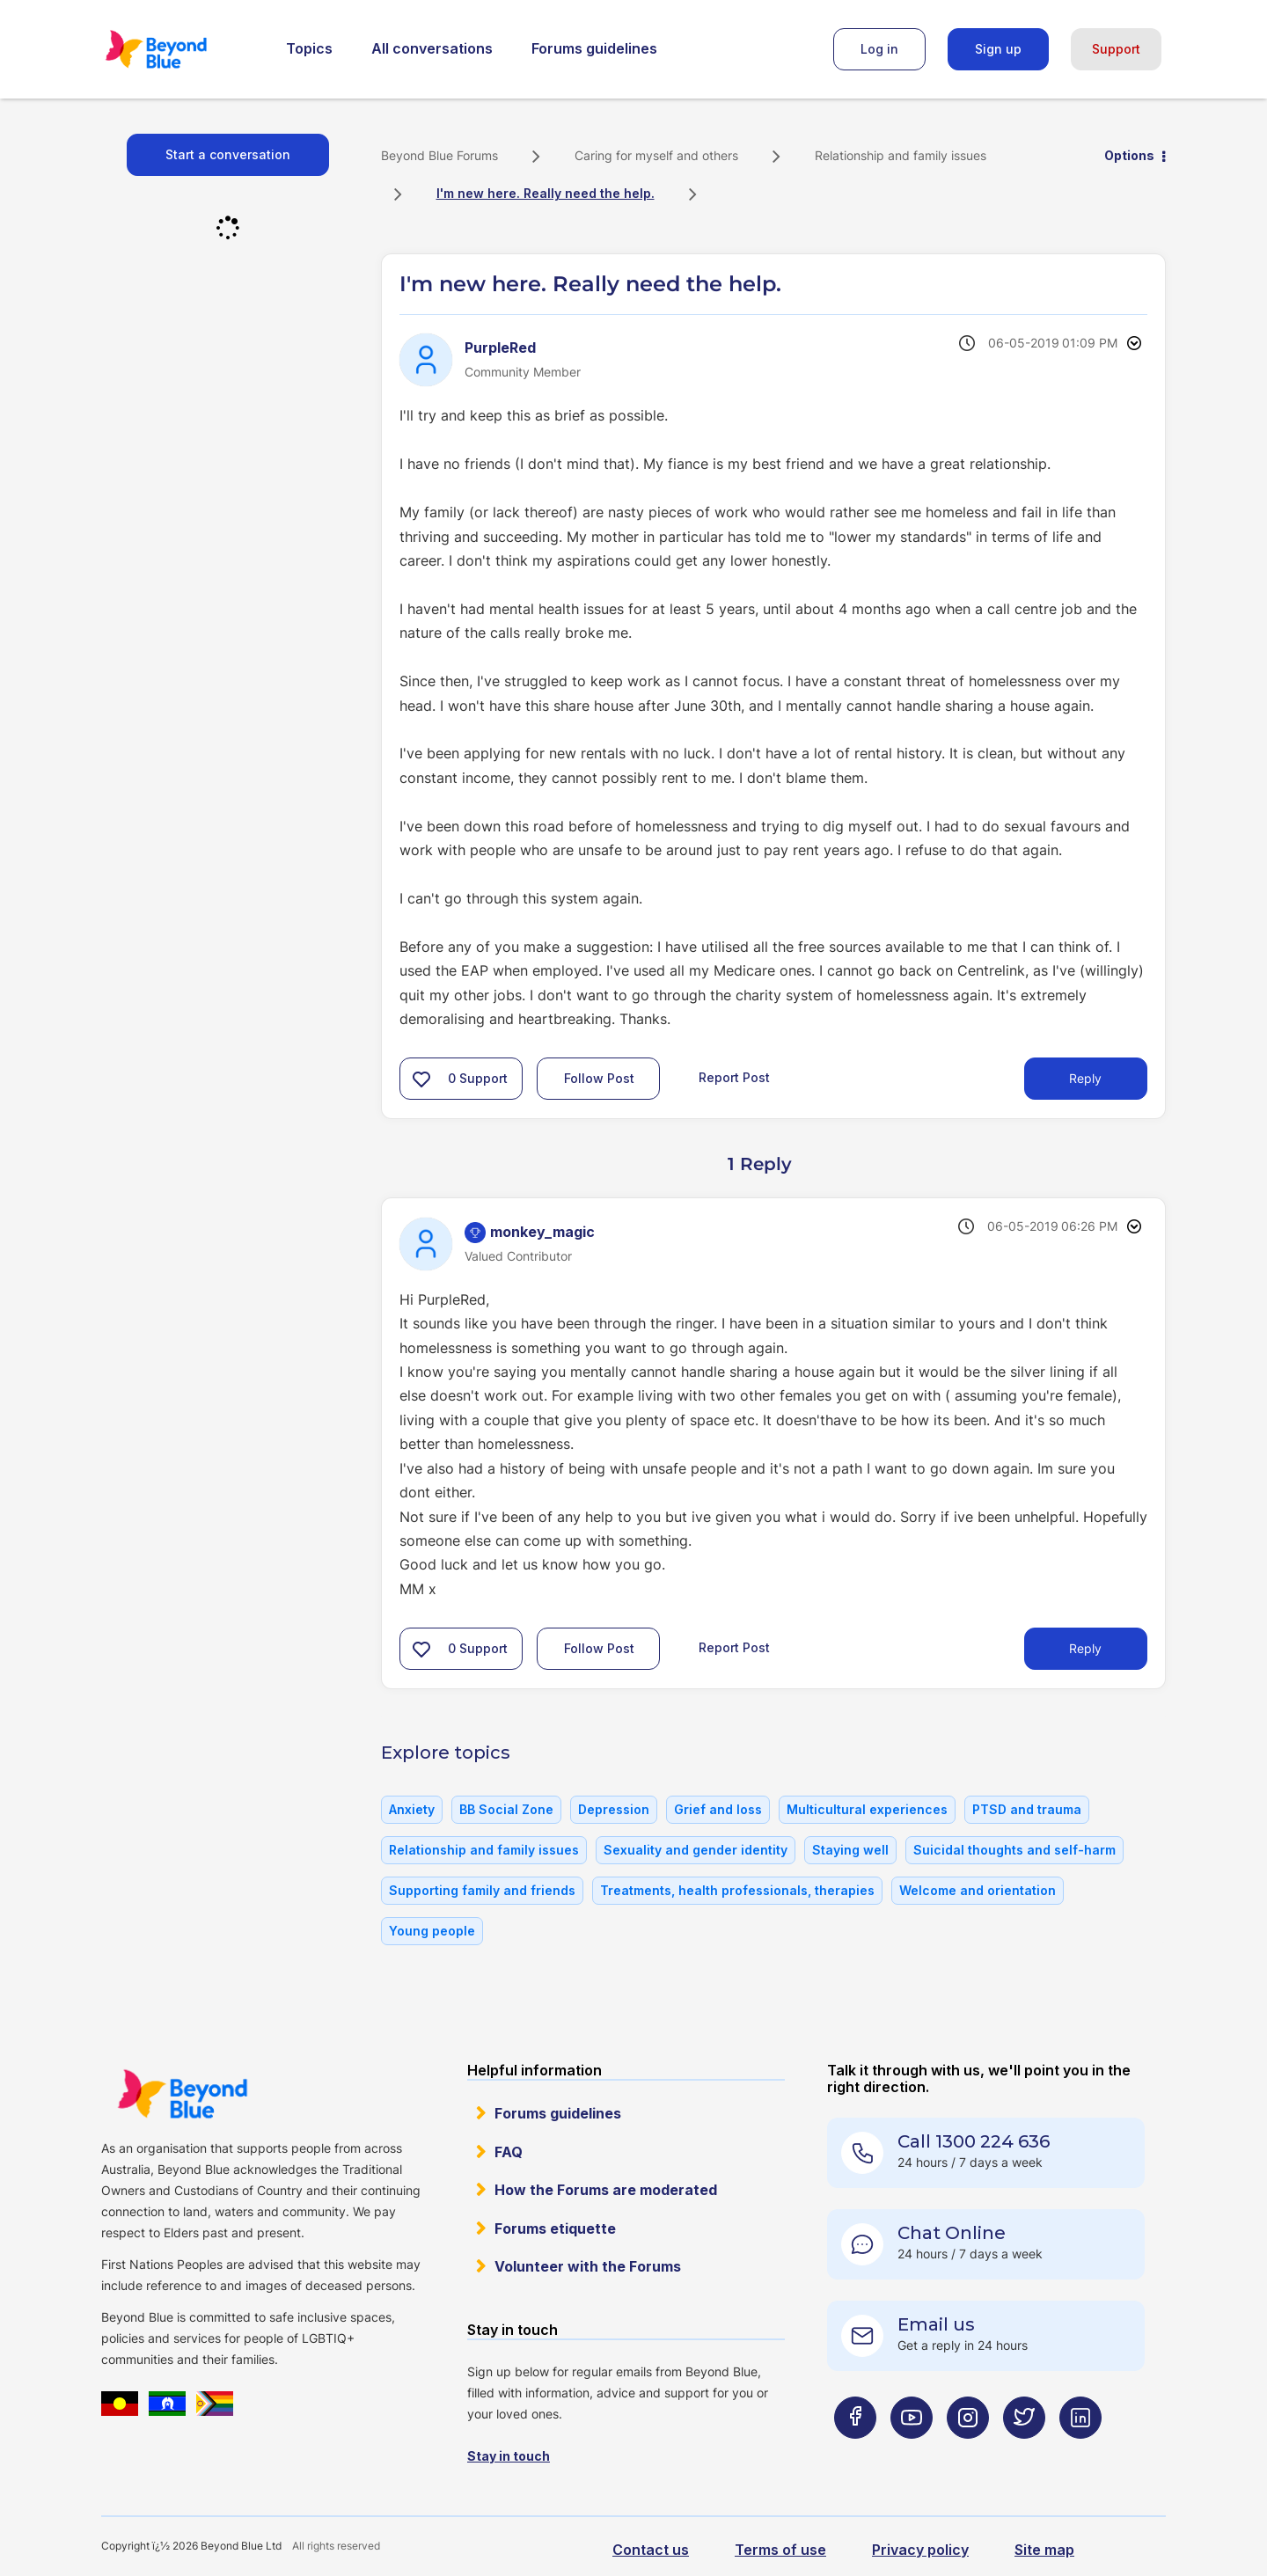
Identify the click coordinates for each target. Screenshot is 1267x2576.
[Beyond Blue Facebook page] (855, 2451)
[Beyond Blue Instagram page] (968, 2451)
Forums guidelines (594, 48)
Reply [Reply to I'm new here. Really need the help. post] (1085, 1078)
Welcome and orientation (977, 1890)
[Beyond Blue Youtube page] (911, 2451)
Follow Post (599, 1078)
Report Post (734, 1077)
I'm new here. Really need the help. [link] (545, 193)
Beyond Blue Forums (180, 49)
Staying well (850, 1849)
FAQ (508, 2152)
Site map (1044, 2549)
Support (1116, 48)
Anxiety (412, 1809)
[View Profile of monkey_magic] (542, 1231)
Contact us (650, 2549)
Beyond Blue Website (182, 2094)
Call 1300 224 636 (973, 2141)
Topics (309, 48)
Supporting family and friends (482, 1890)
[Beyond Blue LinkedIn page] (1080, 2451)
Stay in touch (508, 2455)
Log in (879, 48)
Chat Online (951, 2232)
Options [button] (1129, 155)
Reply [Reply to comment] (1085, 1648)
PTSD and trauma (1026, 1809)
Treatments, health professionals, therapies (737, 1890)
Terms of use (780, 2549)
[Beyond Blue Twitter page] (1024, 2451)
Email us (936, 2324)
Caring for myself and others (656, 155)
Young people (432, 1930)
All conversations (432, 48)
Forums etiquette (555, 2228)
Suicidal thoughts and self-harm (1014, 1849)
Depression (613, 1809)
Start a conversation (227, 154)
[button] (421, 1078)
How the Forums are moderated (605, 2190)
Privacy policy (920, 2549)
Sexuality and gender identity (695, 1849)
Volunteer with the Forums (587, 2266)
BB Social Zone (506, 1809)
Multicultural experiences (867, 1809)
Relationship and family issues (900, 155)
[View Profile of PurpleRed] (500, 347)
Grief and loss (718, 1809)
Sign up (998, 48)
